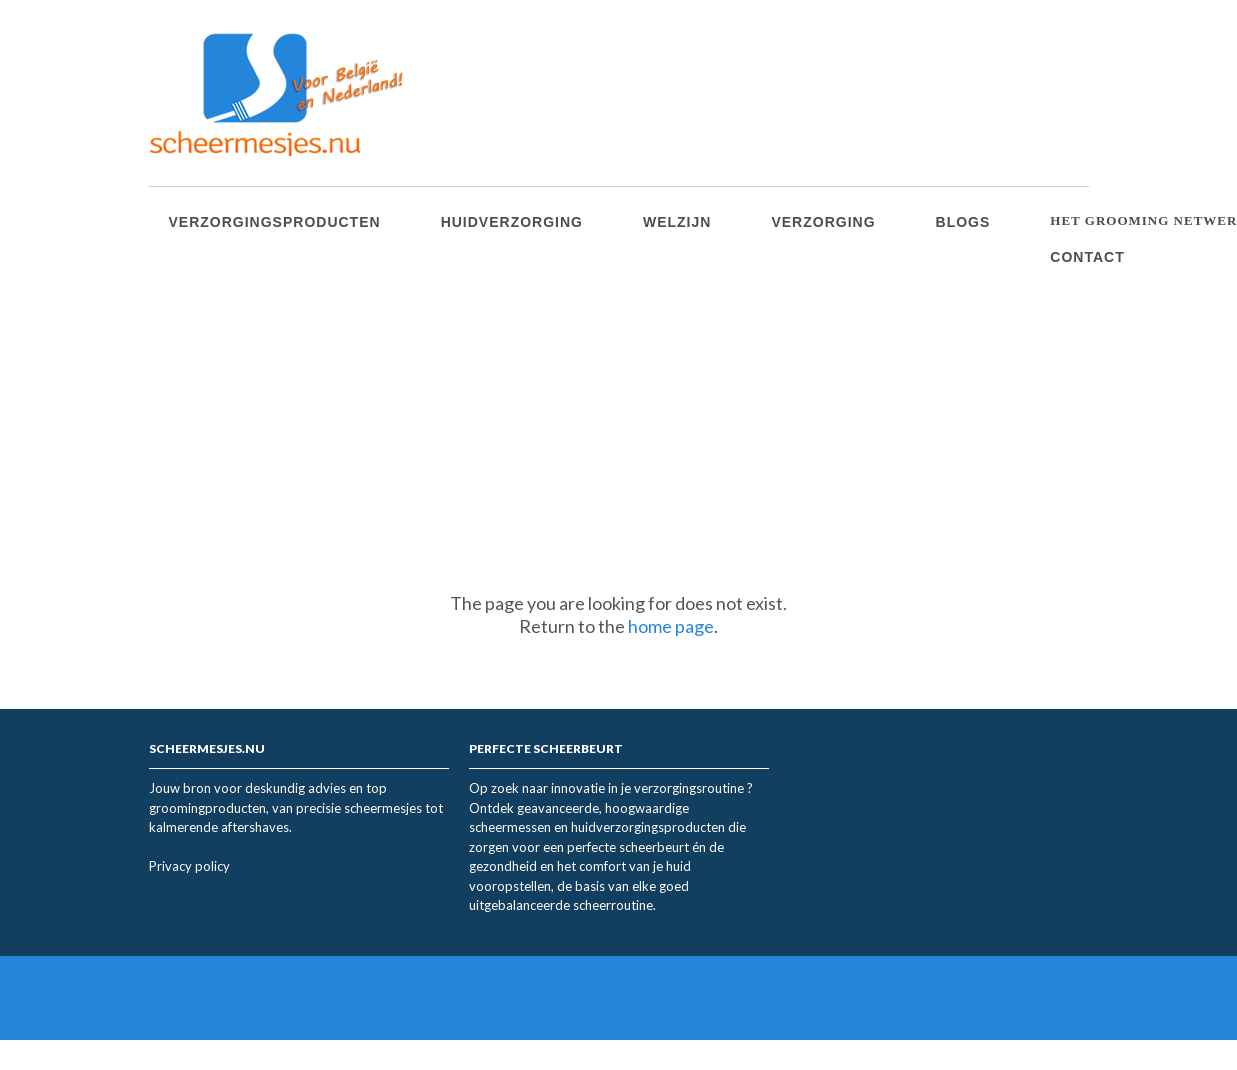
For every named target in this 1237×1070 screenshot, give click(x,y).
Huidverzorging (512, 222)
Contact (1087, 257)
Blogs (963, 222)
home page (671, 626)
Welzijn (677, 222)
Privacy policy (189, 866)
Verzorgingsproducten (275, 222)
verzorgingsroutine (690, 788)
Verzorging (823, 222)
